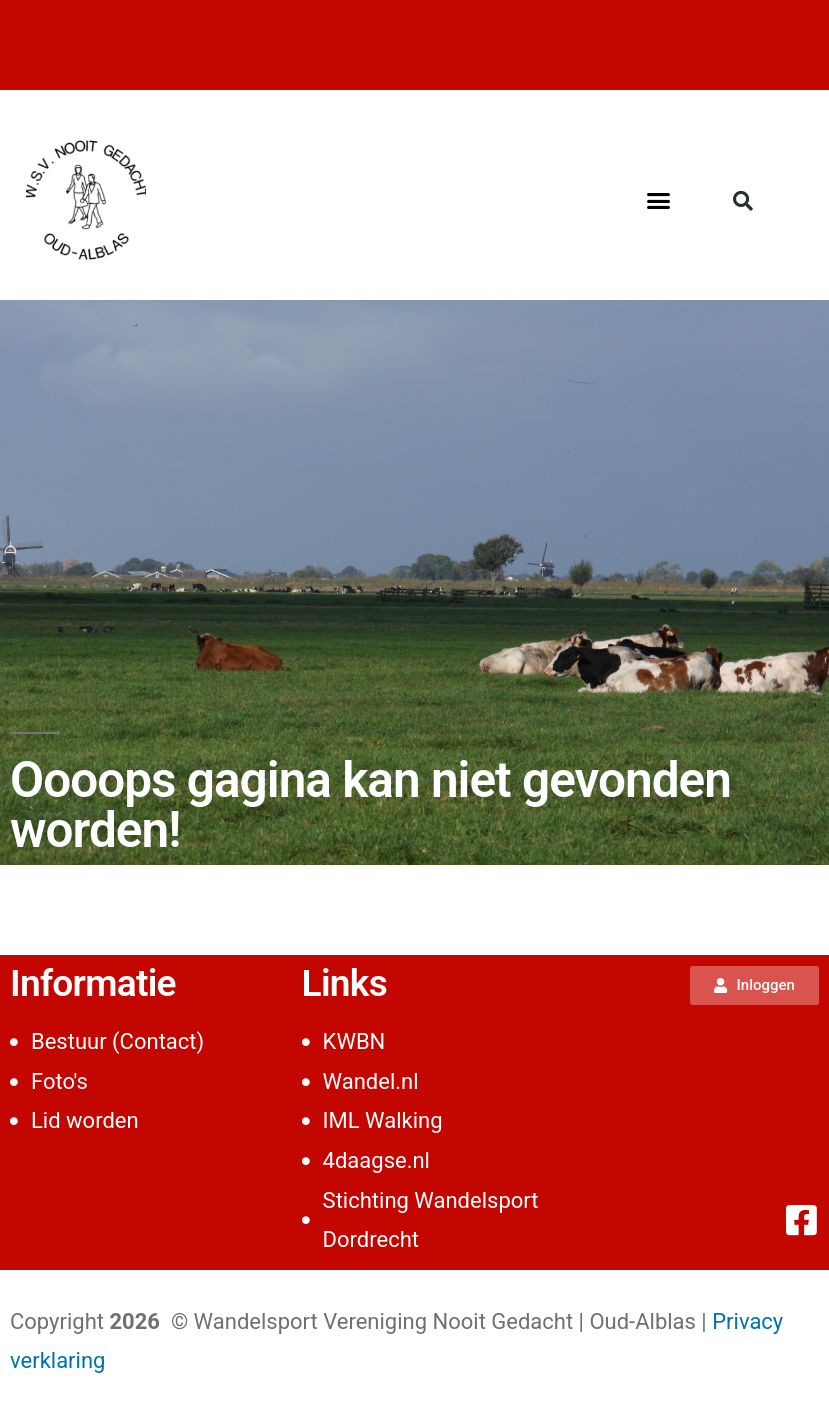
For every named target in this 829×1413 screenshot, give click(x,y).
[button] (659, 200)
